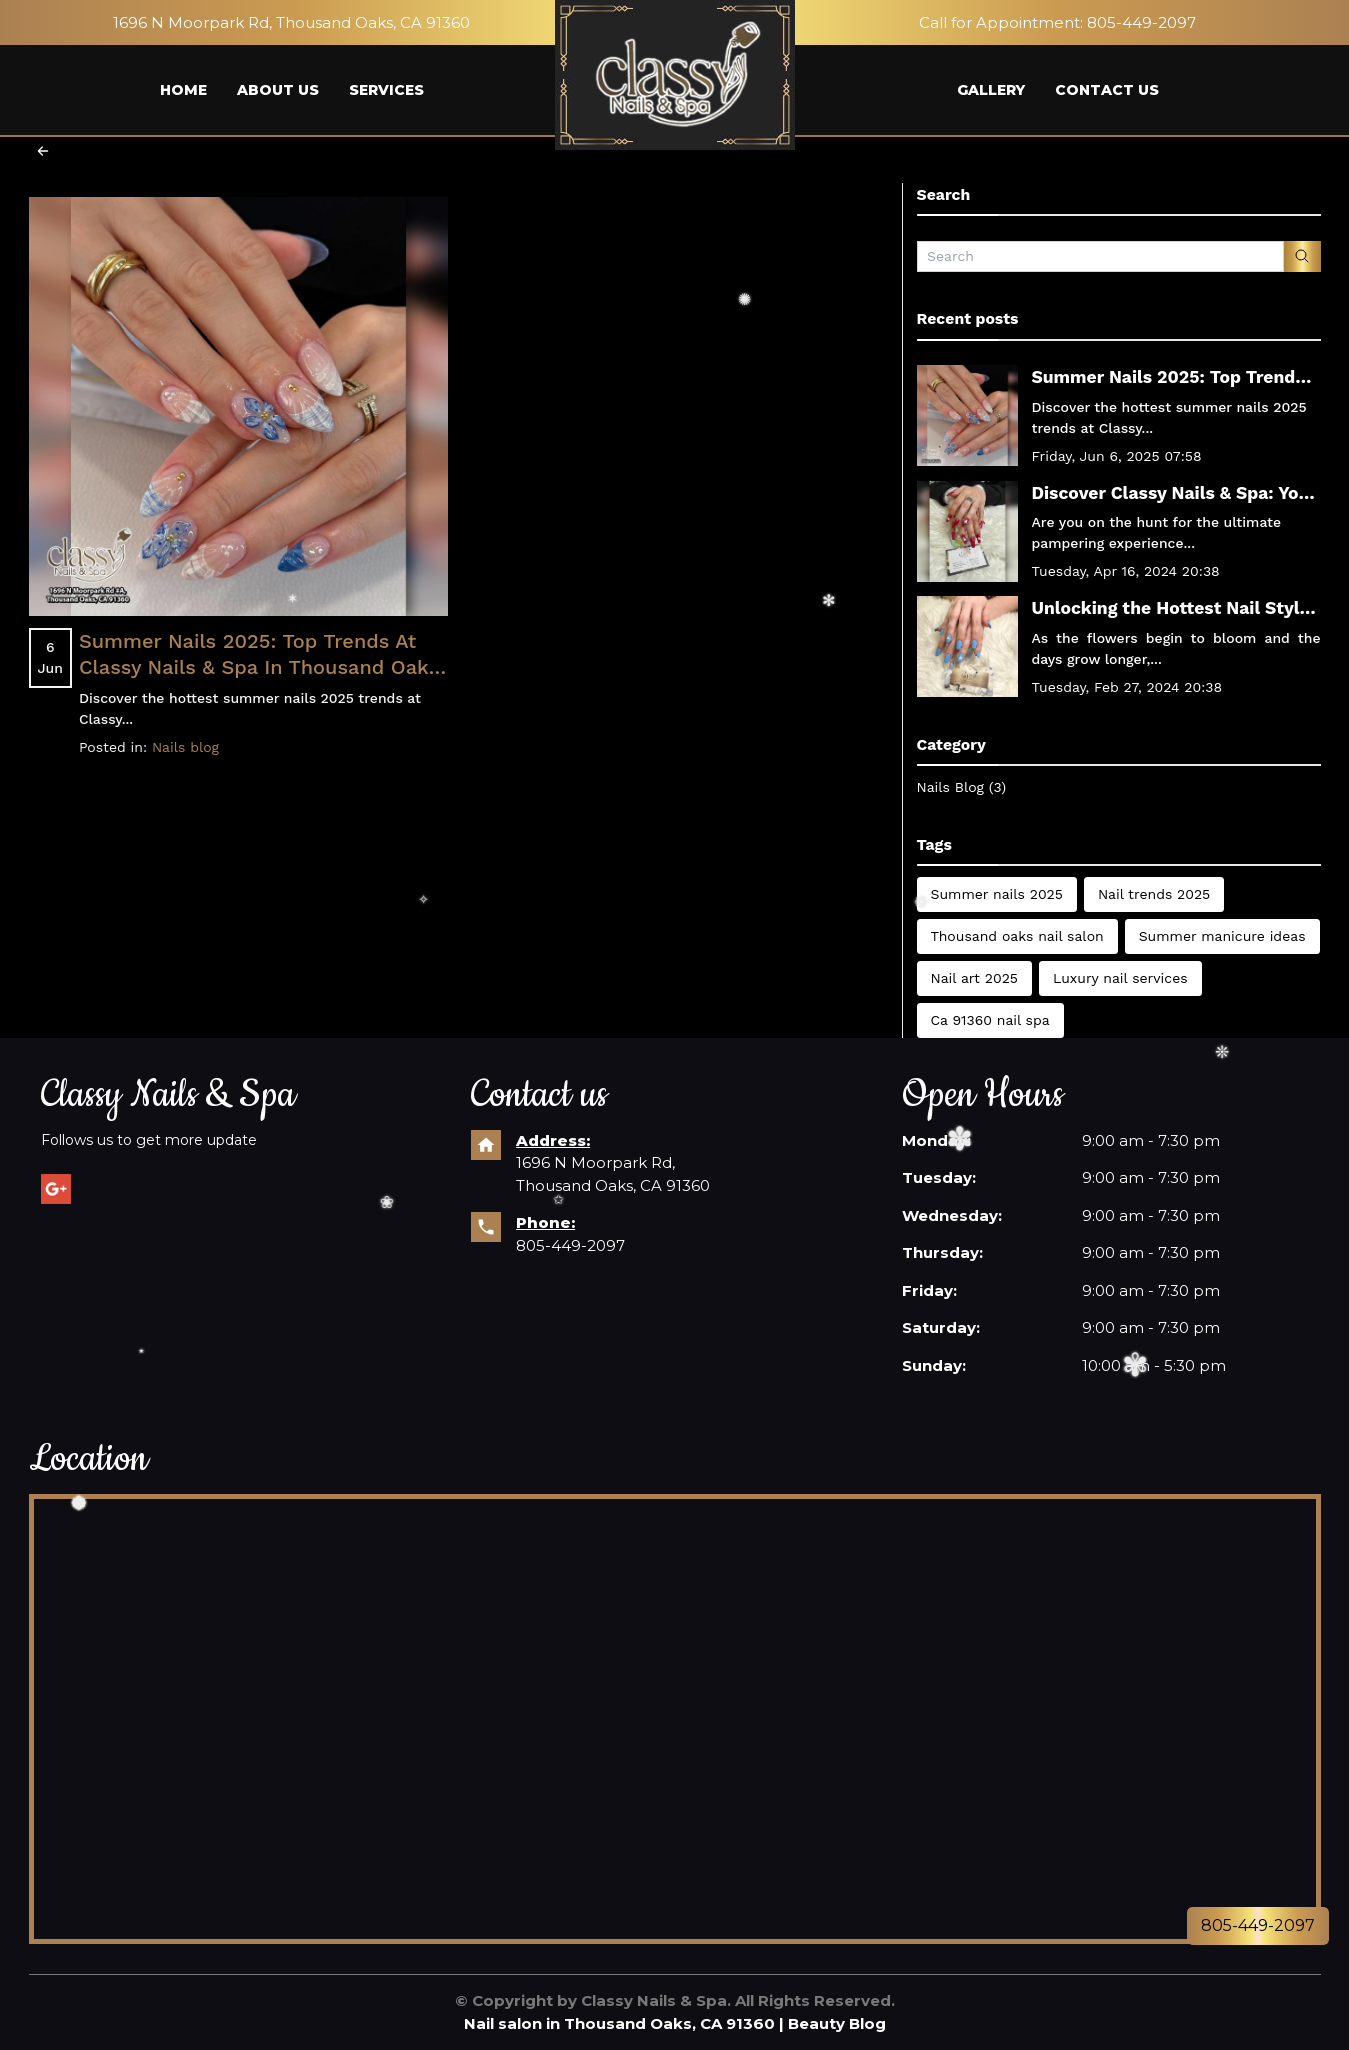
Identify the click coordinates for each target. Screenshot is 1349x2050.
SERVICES (386, 90)
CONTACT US (1107, 90)
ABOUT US (278, 90)
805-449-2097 (570, 1245)
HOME (183, 90)
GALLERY (991, 90)
